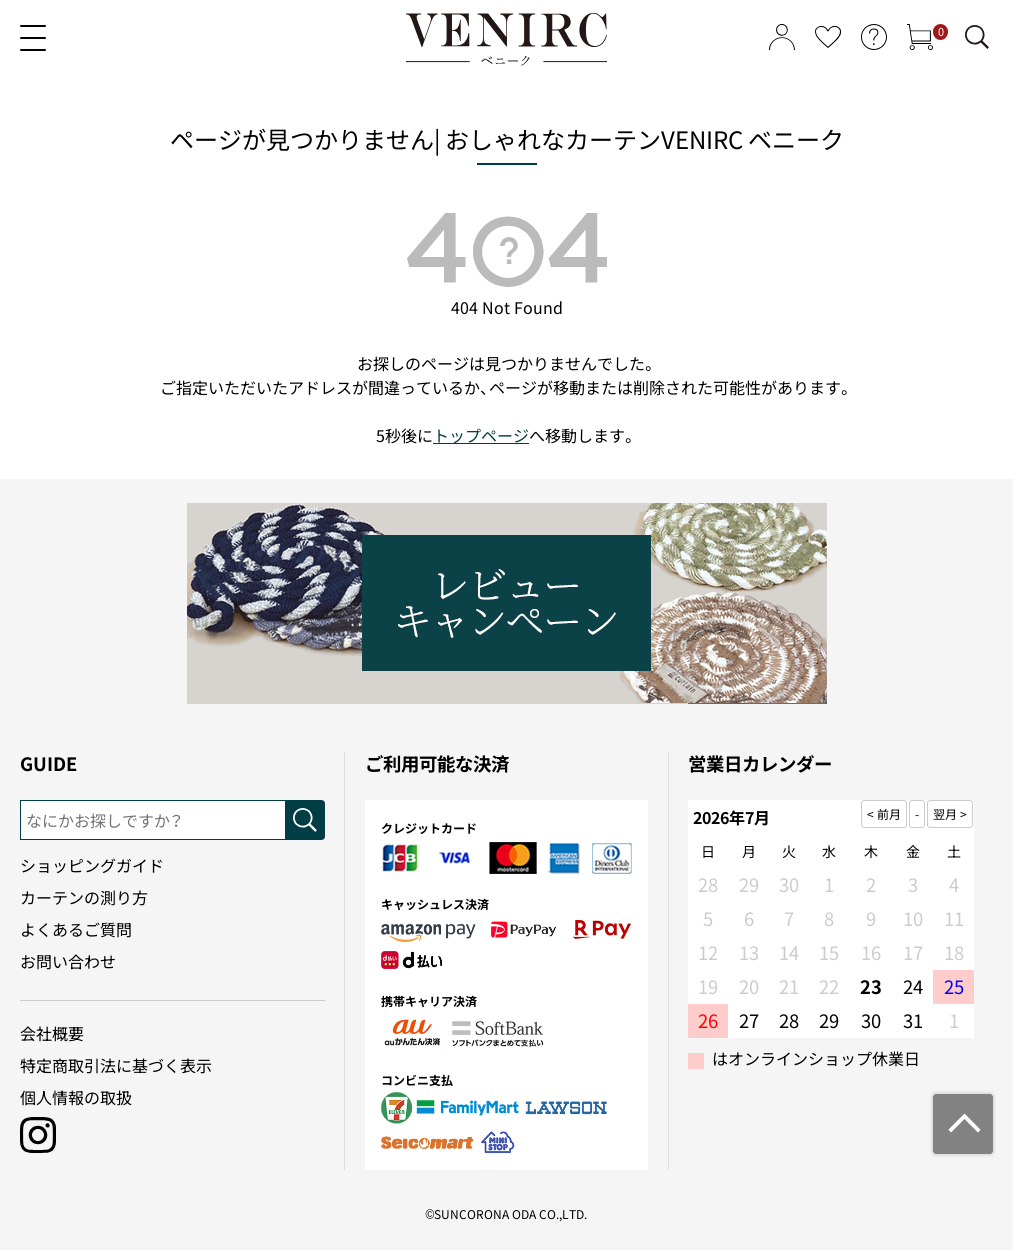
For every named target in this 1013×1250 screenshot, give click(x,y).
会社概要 (52, 1033)
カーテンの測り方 (84, 897)
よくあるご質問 (76, 929)
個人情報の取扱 (76, 1097)
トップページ (481, 435)
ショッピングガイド (92, 865)
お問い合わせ (68, 961)
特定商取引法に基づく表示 (116, 1065)
